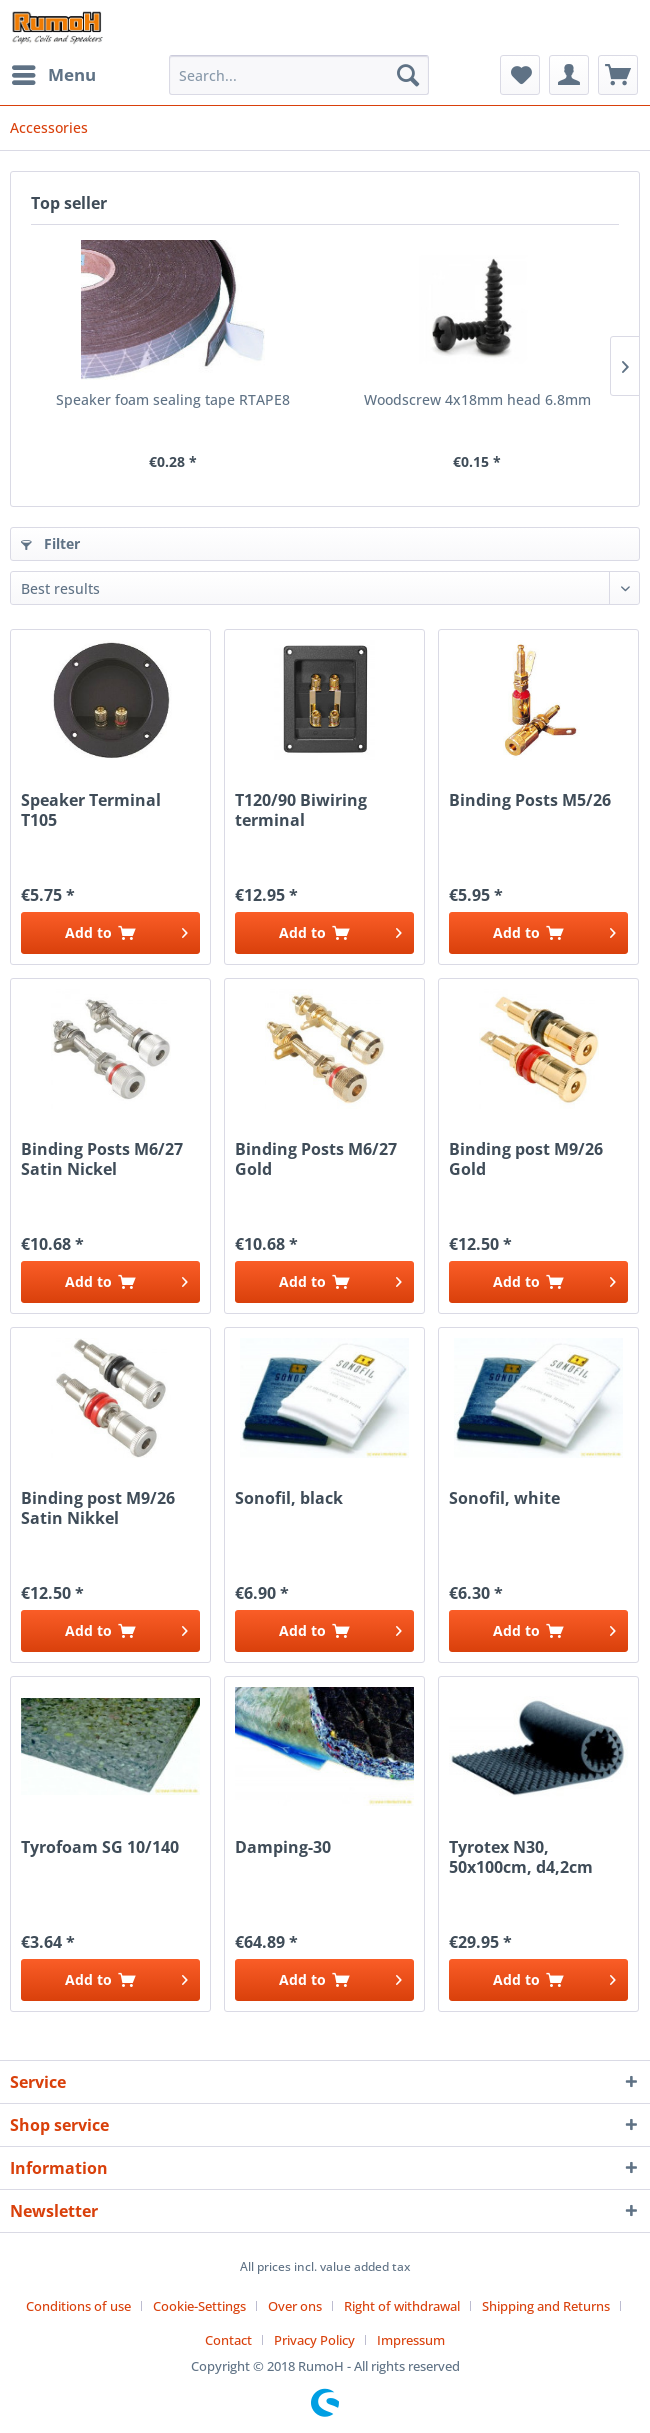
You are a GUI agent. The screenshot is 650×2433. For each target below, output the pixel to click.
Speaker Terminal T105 (91, 810)
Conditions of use (78, 2306)
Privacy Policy (314, 2340)
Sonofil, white (504, 1498)
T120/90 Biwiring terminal (301, 810)
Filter (50, 543)
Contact (228, 2340)
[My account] (569, 75)
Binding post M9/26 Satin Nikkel (98, 1508)
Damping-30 (283, 1847)
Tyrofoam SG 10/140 (100, 1847)
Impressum (411, 2340)
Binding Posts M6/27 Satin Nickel (102, 1159)
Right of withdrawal (402, 2306)
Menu (54, 72)
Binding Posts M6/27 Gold (316, 1159)
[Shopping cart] (618, 75)
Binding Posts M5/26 (530, 800)
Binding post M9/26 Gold (526, 1159)
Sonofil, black (289, 1498)
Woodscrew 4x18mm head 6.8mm (477, 399)
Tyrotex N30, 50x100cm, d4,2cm (521, 1857)
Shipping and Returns (546, 2306)
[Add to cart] (110, 933)
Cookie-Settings (199, 2306)
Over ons (295, 2306)
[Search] (408, 75)
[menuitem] (53, 75)
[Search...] (299, 75)
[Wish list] (520, 75)
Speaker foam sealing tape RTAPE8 (173, 399)
